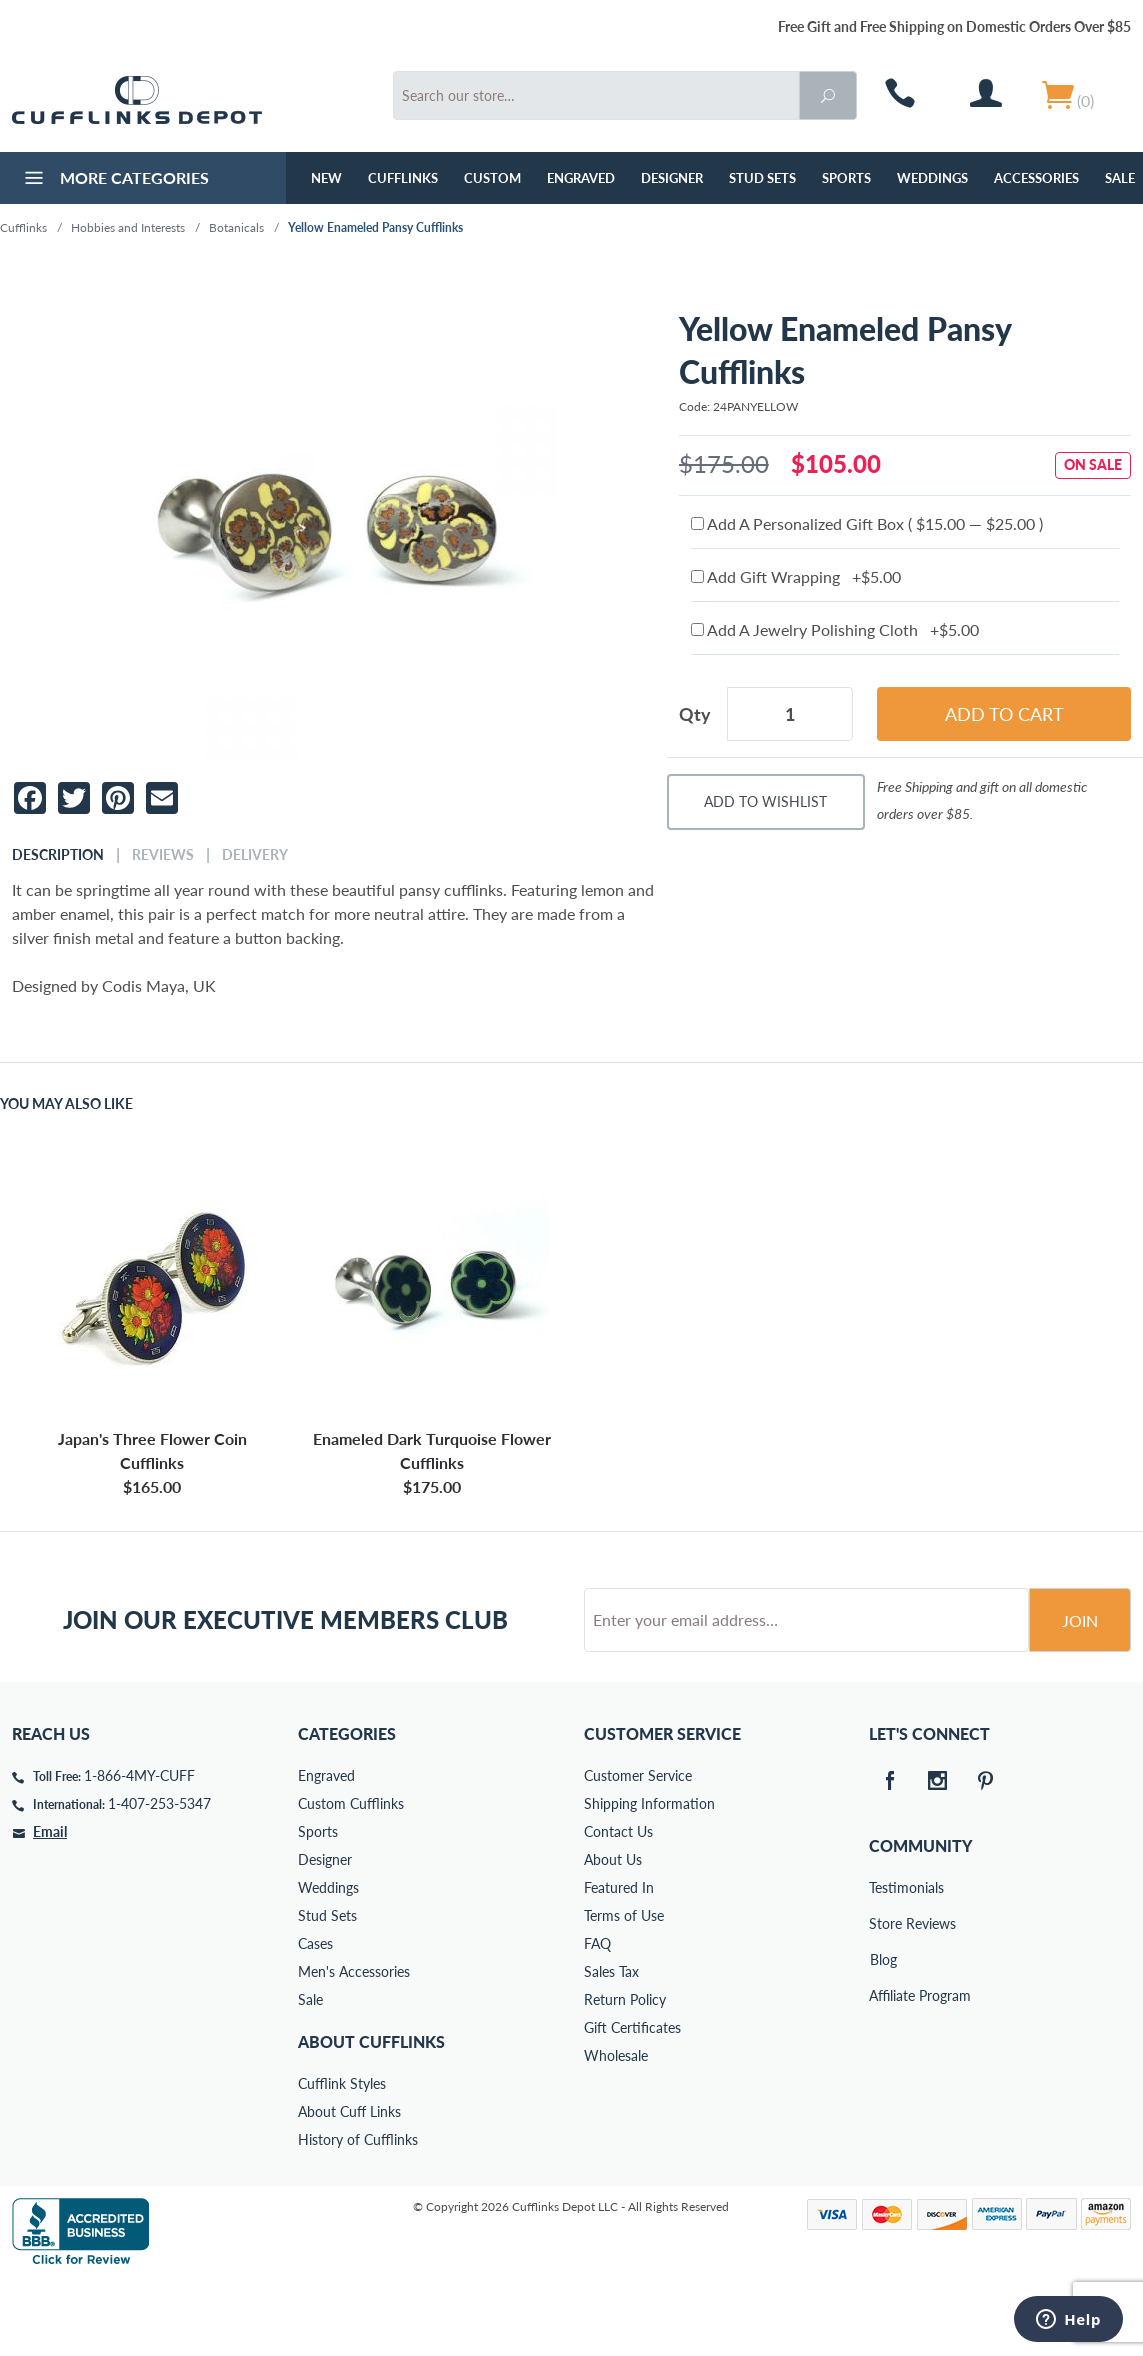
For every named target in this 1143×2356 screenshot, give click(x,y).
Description (58, 855)
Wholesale (616, 2131)
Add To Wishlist (765, 801)
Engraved (581, 178)
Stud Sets (762, 178)
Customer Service (638, 1851)
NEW (326, 178)
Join (1080, 1696)
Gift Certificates (632, 2103)
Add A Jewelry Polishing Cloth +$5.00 (835, 629)
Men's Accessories (354, 2047)
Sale (310, 2075)
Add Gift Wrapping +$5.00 (796, 576)
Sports (846, 178)
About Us (613, 1935)
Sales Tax (611, 2047)
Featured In (619, 1963)
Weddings (932, 178)
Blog (883, 2035)
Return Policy (625, 2075)
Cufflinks (403, 178)
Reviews (163, 855)
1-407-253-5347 (159, 1879)
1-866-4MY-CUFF (139, 1851)
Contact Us (618, 1907)
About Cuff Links (349, 2187)
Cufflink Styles (342, 2159)
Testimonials (883, 1963)
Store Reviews (883, 1999)
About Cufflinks (371, 2117)
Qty (695, 714)
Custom (492, 178)
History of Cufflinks (358, 2215)
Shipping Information (649, 1879)
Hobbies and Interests (128, 227)
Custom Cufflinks (351, 1879)
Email (50, 1907)
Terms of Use (624, 1991)
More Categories (114, 180)
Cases (315, 2019)
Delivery (255, 855)
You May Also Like (66, 1104)
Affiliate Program (883, 2071)
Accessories (1036, 178)
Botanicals (236, 227)
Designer (672, 178)
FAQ (597, 2019)
